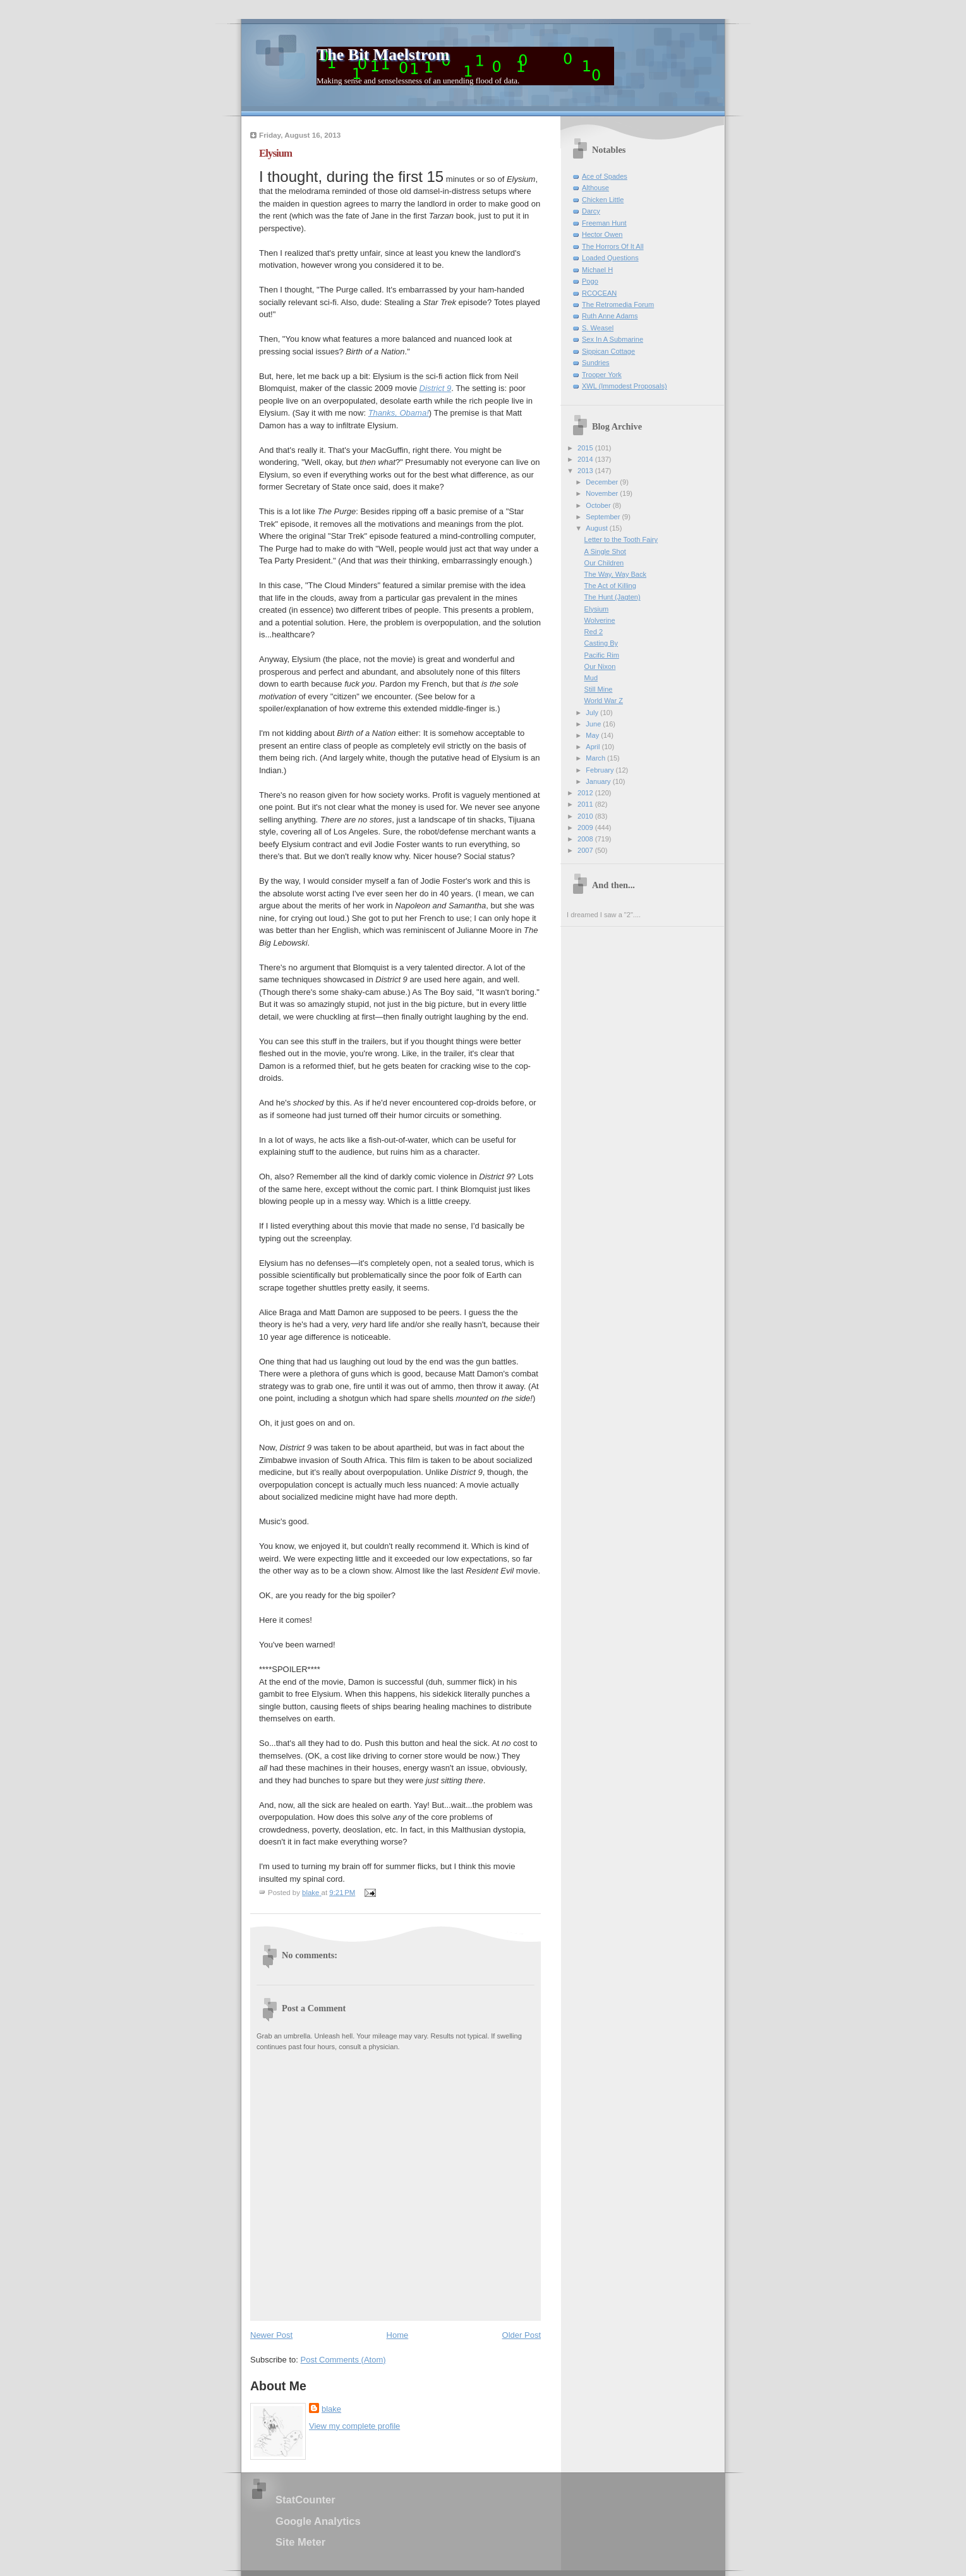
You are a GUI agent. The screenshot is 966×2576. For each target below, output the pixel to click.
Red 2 (593, 631)
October (599, 505)
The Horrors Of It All (613, 246)
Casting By (601, 643)
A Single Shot (605, 551)
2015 (586, 448)
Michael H (597, 270)
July (593, 712)
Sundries (596, 362)
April (593, 746)
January (599, 781)
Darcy (591, 211)
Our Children (604, 563)
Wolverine (599, 620)
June (594, 724)
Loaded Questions (610, 258)
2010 (586, 816)
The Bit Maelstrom (383, 54)
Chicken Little (603, 199)
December (603, 482)
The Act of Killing (610, 585)
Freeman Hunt (604, 223)
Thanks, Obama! (398, 413)
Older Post (521, 2335)
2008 (586, 839)
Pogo (590, 281)
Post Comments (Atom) (343, 2359)
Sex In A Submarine (612, 339)
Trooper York (602, 374)
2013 (586, 470)
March (596, 758)
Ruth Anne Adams (609, 316)
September (604, 517)
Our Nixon (600, 666)
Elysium (596, 609)
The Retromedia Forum (618, 304)
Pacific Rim (601, 655)
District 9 (436, 388)
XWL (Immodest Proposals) (624, 386)
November (603, 493)
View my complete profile (354, 2426)
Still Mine (598, 689)
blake (331, 2409)
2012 (586, 793)
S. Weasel (597, 328)
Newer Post (271, 2335)
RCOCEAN (599, 293)
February (600, 770)
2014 (586, 459)
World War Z (603, 700)
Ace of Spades (604, 176)
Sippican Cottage (608, 351)
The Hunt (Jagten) (612, 597)
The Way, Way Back (615, 574)
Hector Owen (602, 234)
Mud (591, 678)
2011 (586, 804)
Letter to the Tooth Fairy (621, 539)
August (597, 528)
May (593, 735)
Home (398, 2335)
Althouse (595, 187)
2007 (586, 850)
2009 (586, 827)
